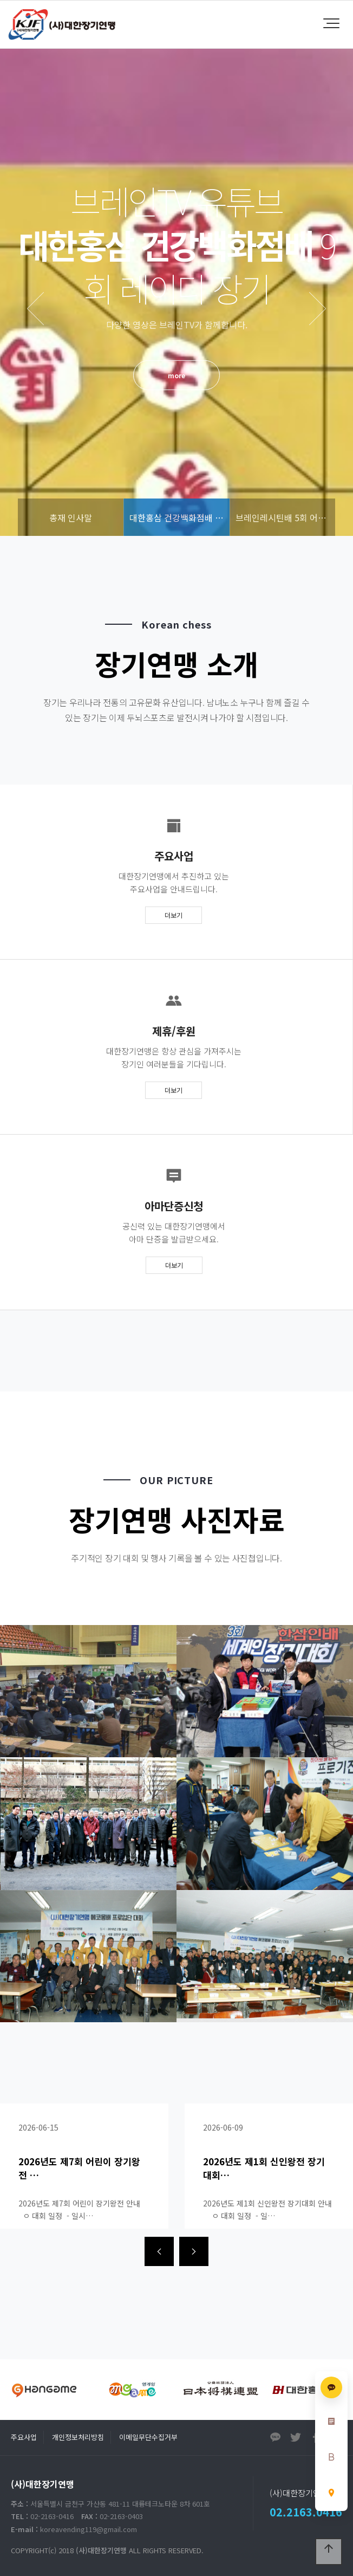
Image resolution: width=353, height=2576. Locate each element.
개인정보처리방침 (78, 2437)
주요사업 (24, 2437)
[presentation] (159, 2251)
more (176, 375)
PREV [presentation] (35, 308)
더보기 (173, 915)
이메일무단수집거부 (148, 2437)
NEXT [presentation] (317, 308)
